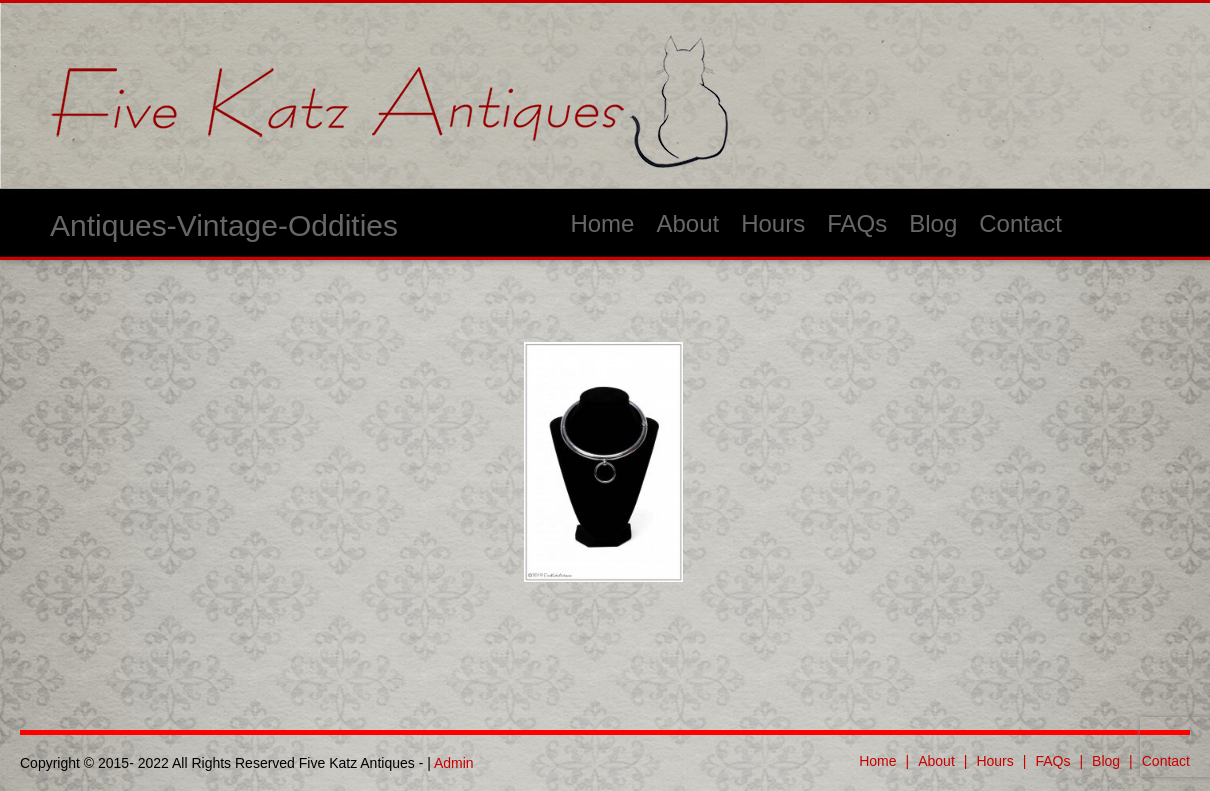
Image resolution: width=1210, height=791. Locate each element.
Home (602, 223)
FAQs (857, 223)
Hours (773, 223)
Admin (454, 763)
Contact (1020, 223)
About (687, 223)
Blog (933, 223)
